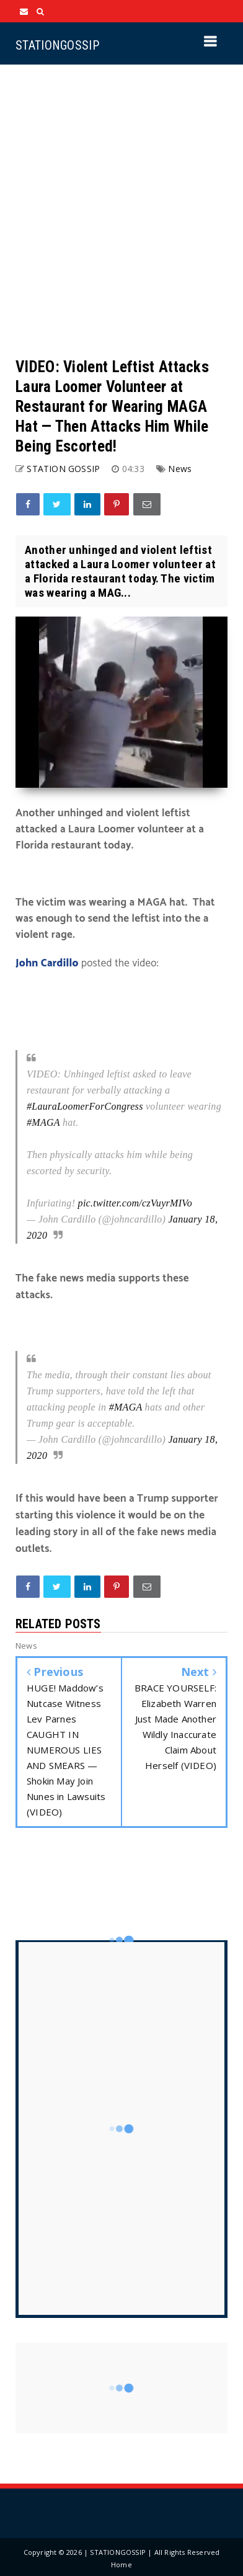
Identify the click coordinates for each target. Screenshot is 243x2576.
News (180, 469)
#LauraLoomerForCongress (85, 1106)
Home (121, 2564)
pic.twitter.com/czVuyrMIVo (135, 1203)
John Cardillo (47, 963)
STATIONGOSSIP (57, 45)
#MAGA (43, 1122)
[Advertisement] (121, 210)
